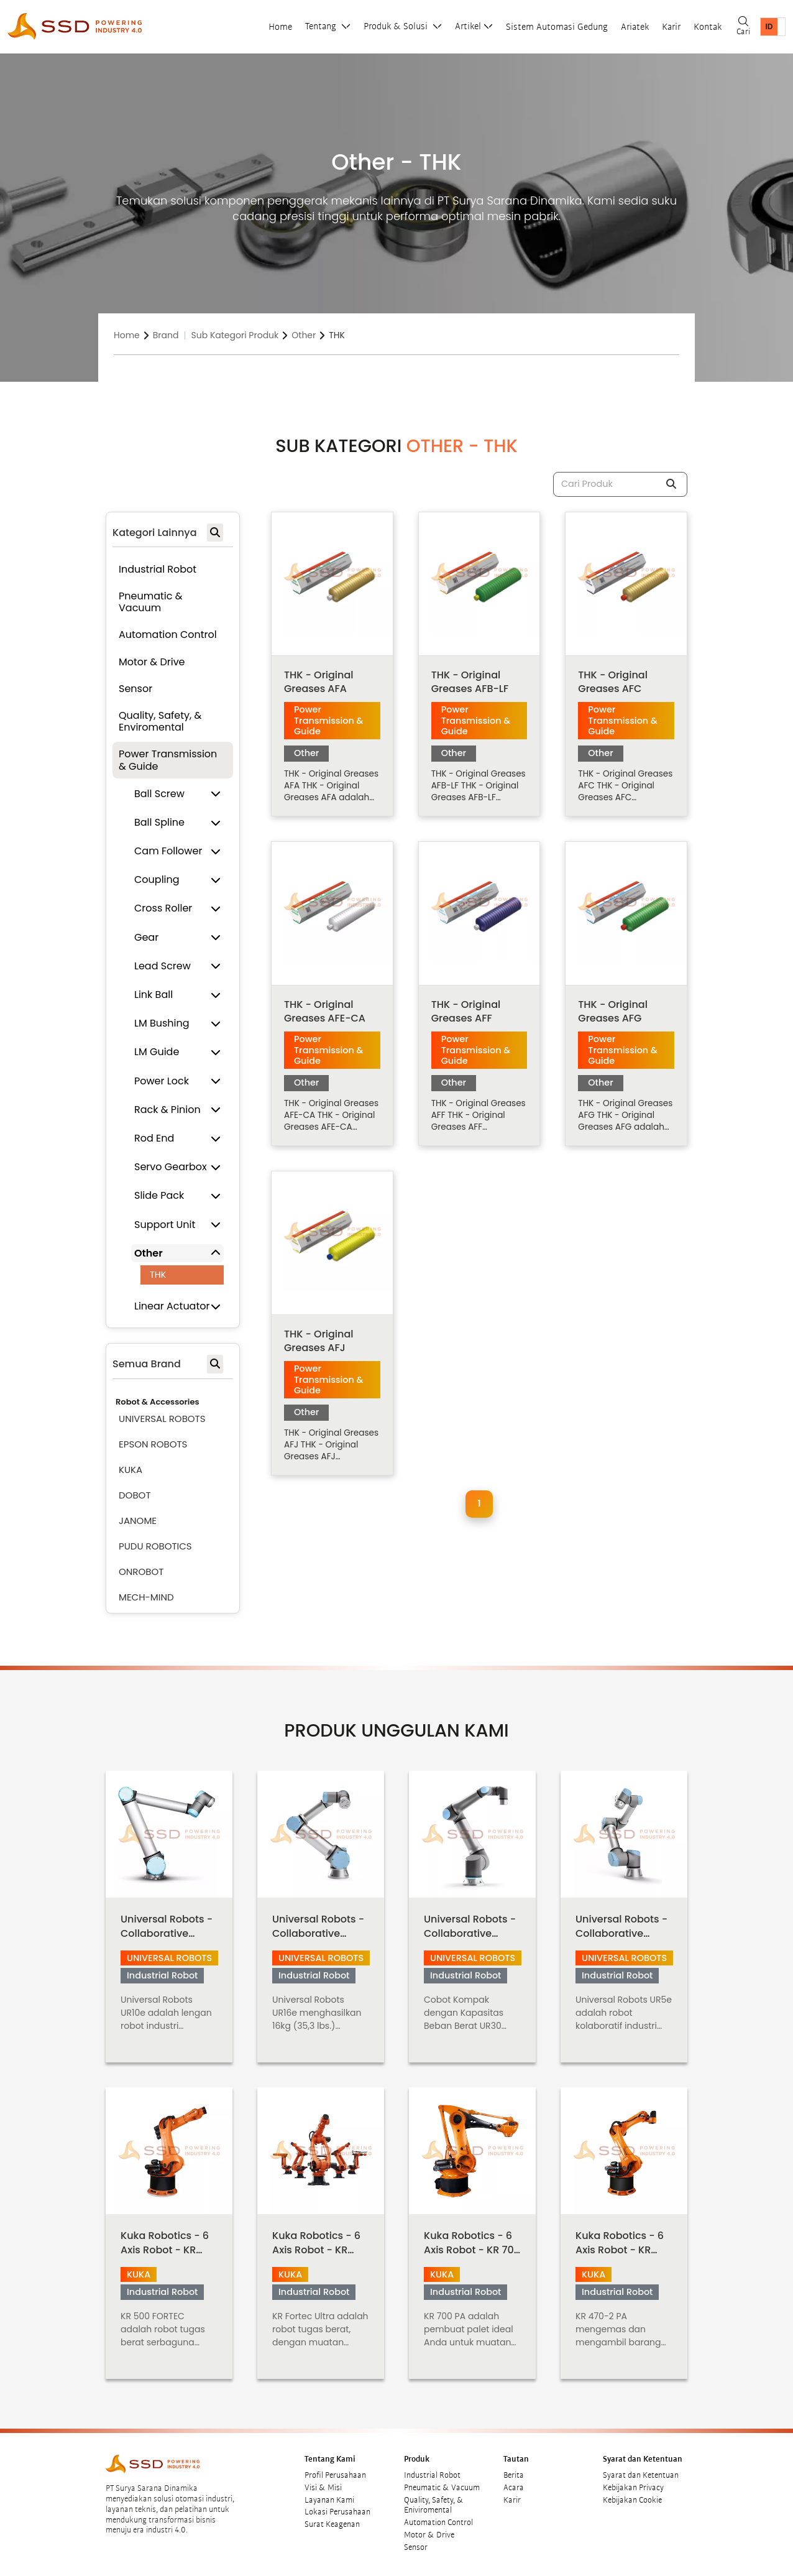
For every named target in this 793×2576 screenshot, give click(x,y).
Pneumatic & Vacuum (442, 2488)
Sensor (416, 2547)
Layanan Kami (329, 2500)
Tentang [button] (322, 26)
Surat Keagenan (332, 2524)
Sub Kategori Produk (235, 335)
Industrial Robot (432, 2475)
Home (280, 26)
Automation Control (438, 2523)
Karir (671, 26)
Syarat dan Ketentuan (641, 2475)
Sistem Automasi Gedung (557, 26)
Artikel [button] (468, 26)
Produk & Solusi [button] (397, 26)
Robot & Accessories (157, 1402)
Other (303, 335)
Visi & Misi (323, 2488)
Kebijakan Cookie (632, 2500)
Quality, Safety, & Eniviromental (434, 2505)
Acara (513, 2488)
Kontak (708, 26)
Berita (513, 2475)
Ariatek (635, 26)
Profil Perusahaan (335, 2475)
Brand (166, 335)
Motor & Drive (429, 2535)
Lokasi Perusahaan (337, 2512)
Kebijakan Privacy (633, 2488)
